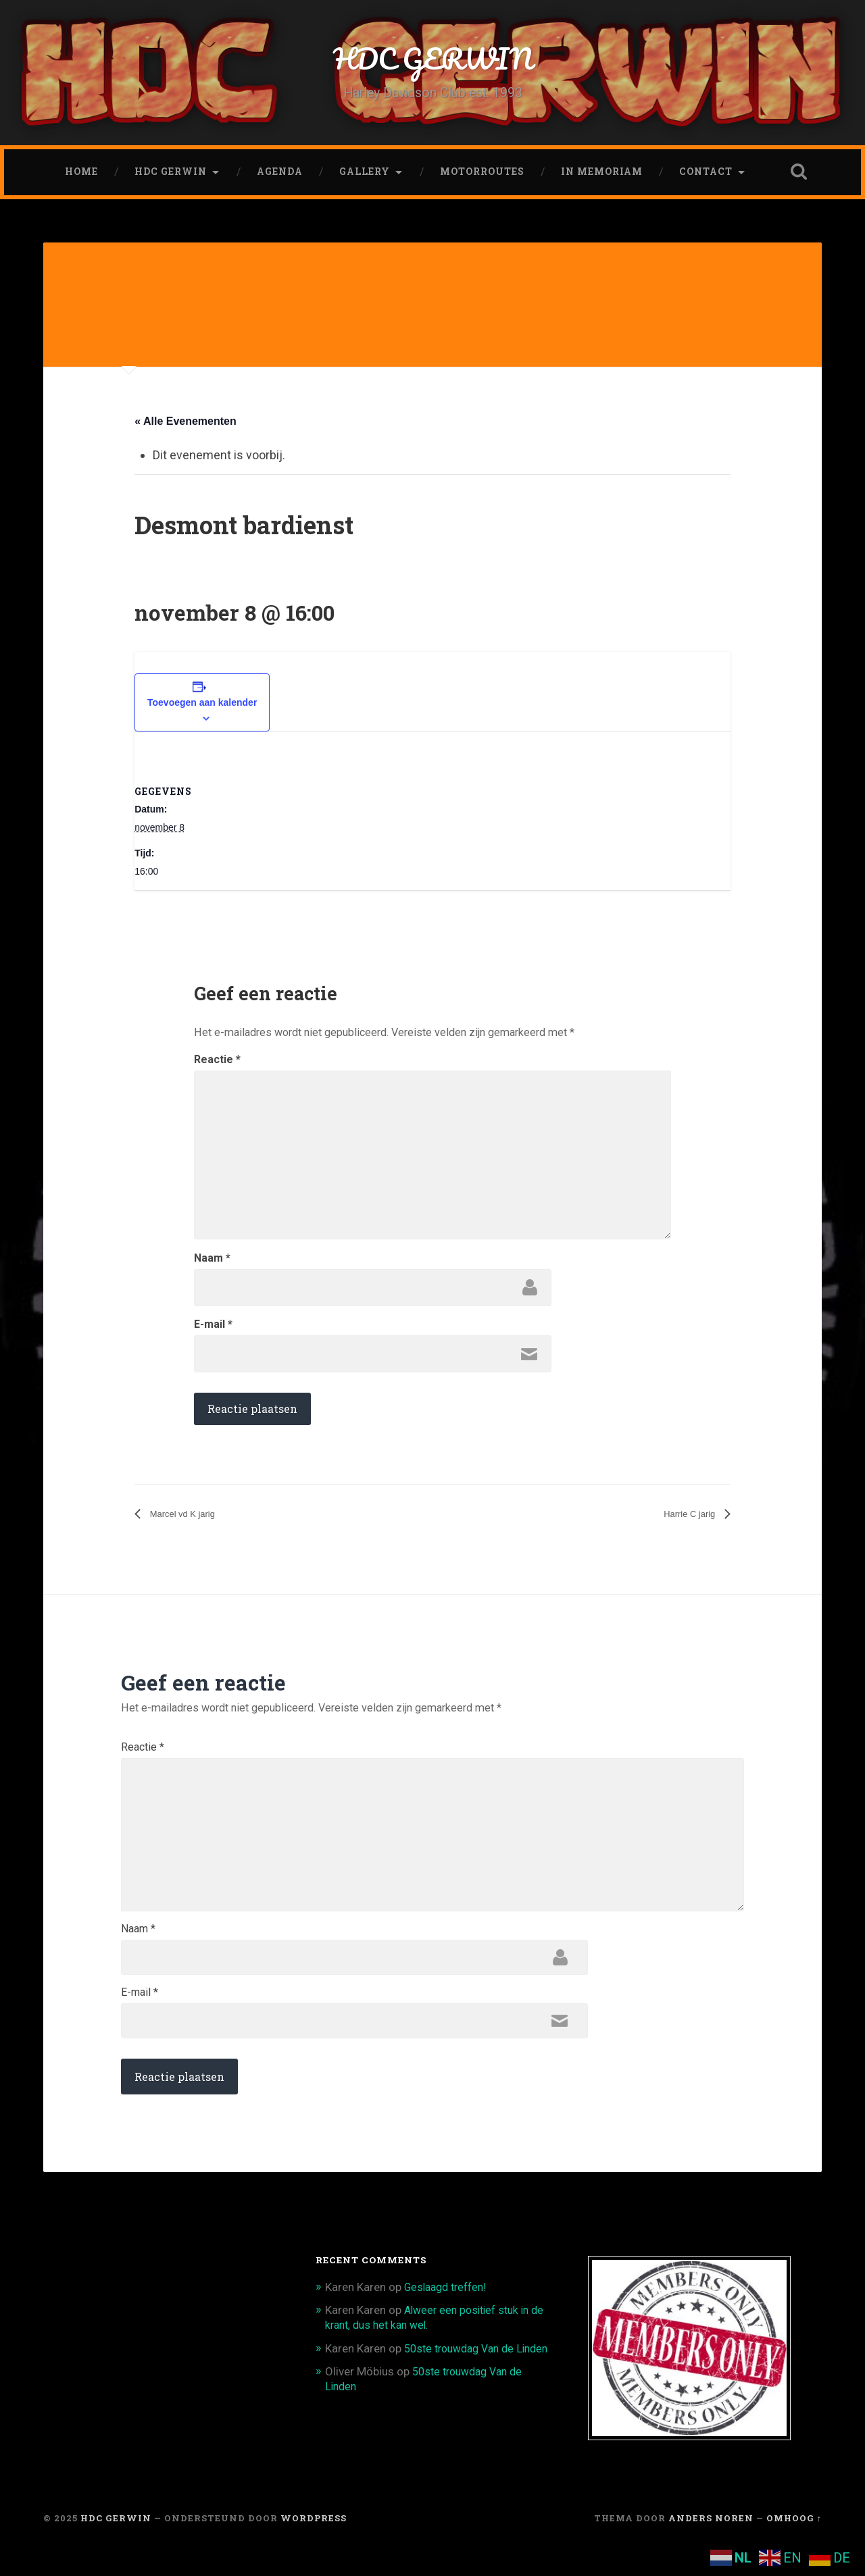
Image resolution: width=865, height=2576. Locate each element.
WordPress (313, 2544)
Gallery (364, 176)
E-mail (213, 1330)
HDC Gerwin (170, 176)
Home (81, 176)
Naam (212, 1263)
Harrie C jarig (684, 1520)
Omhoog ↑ (794, 2544)
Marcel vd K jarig (189, 1520)
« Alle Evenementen (185, 426)
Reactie (217, 1065)
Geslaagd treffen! (449, 2313)
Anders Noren (710, 2544)
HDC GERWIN (433, 60)
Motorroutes (482, 176)
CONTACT (706, 176)
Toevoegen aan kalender (202, 708)
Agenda (280, 176)
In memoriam (602, 176)
